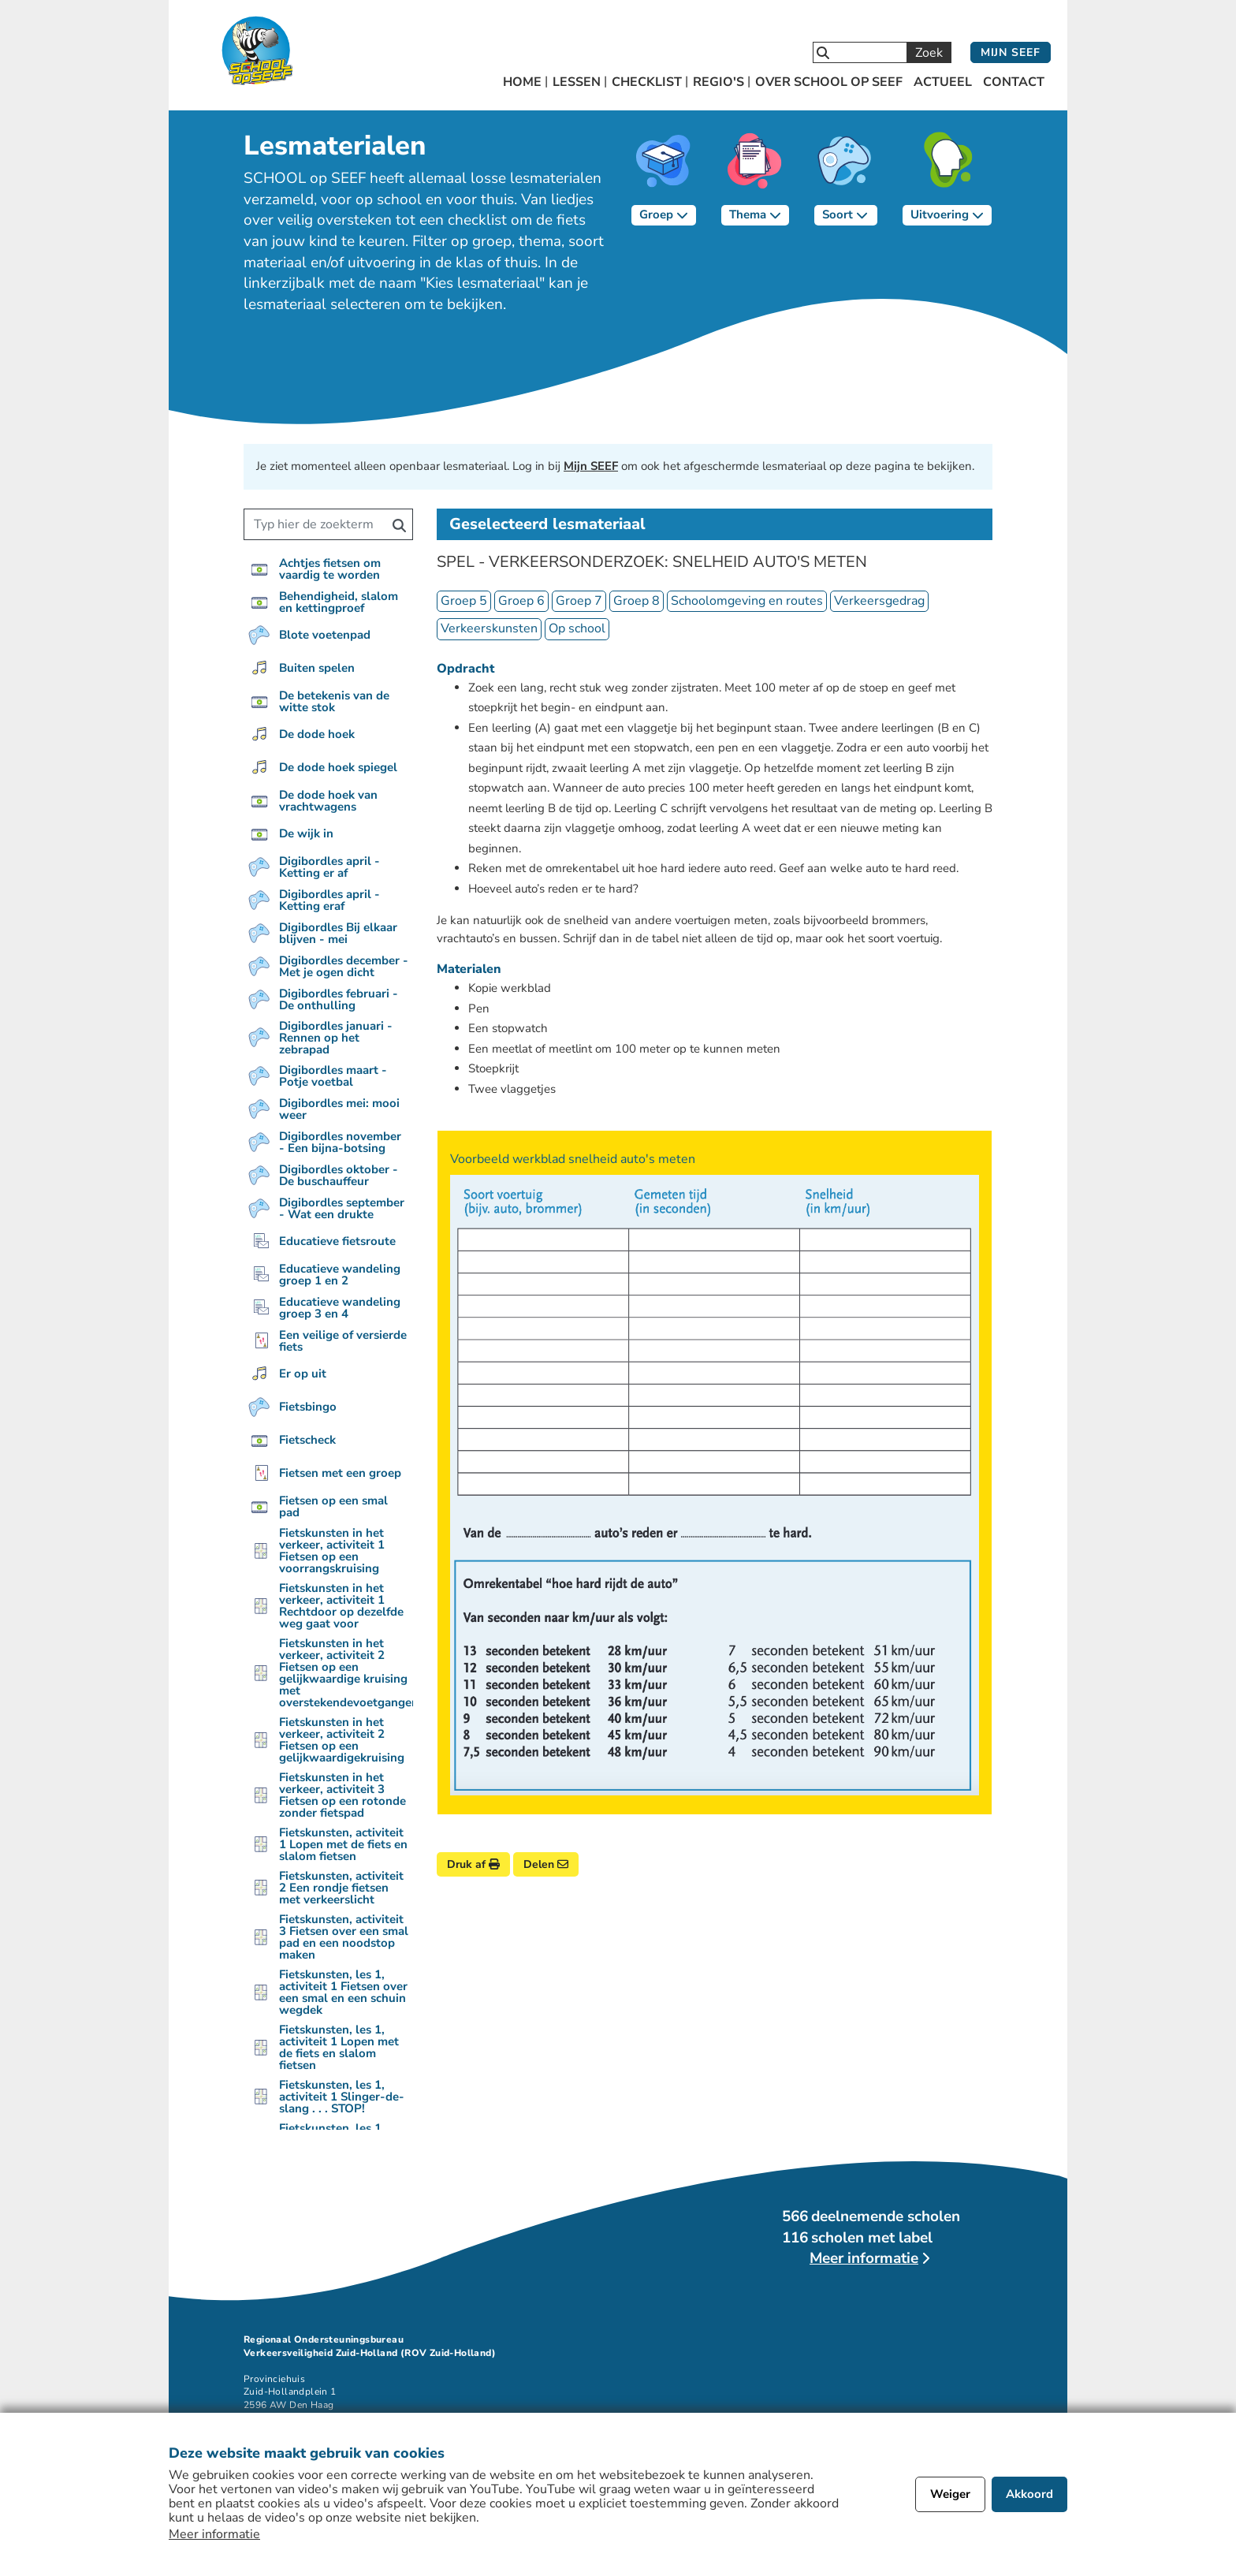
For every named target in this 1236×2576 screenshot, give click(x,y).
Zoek (929, 53)
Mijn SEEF (1011, 52)
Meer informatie (214, 2534)
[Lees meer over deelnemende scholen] (869, 2258)
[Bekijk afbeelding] (714, 1485)
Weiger (950, 2494)
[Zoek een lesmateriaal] (316, 524)
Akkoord (1029, 2494)
